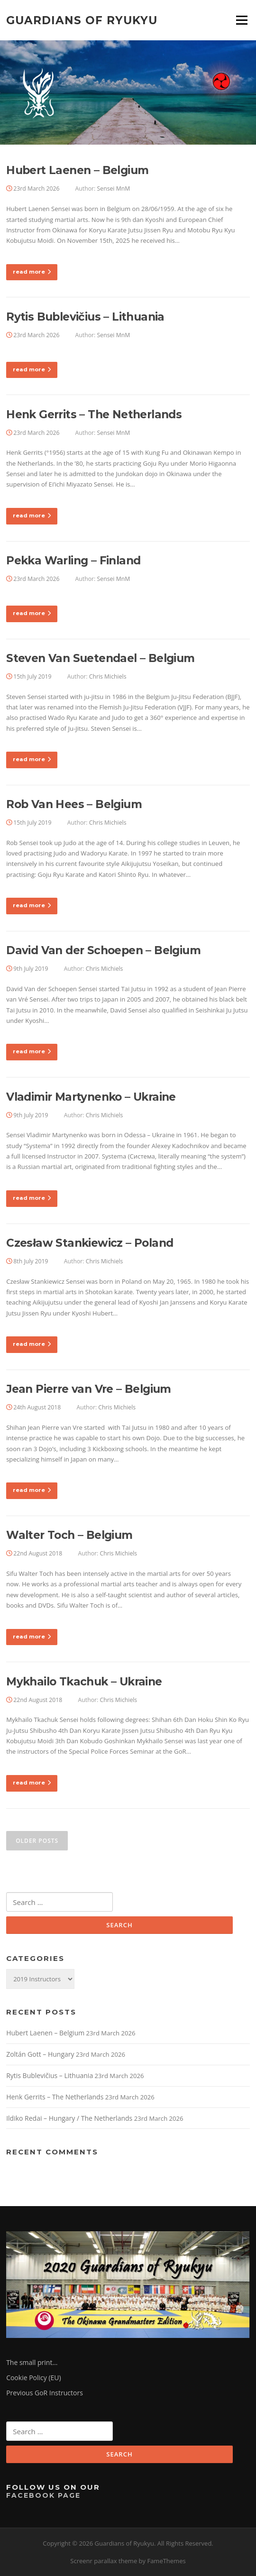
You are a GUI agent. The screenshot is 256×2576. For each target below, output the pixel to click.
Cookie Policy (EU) (33, 2377)
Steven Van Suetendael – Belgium (100, 658)
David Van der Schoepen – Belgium (103, 950)
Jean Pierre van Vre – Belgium (88, 1389)
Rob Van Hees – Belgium (74, 804)
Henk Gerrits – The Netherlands (94, 414)
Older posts (37, 1841)
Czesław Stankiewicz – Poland (89, 1243)
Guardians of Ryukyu (81, 20)
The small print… (31, 2362)
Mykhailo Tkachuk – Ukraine (84, 1681)
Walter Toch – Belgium (69, 1535)
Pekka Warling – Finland (73, 560)
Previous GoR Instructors (44, 2392)
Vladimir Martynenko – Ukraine (91, 1097)
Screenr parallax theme (103, 2561)
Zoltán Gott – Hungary (40, 2054)
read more (32, 271)
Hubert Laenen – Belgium (77, 170)
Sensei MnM (113, 188)
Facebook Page (43, 2495)
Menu (241, 20)
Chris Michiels (108, 676)
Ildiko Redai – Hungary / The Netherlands (69, 2118)
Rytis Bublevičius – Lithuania (85, 316)
